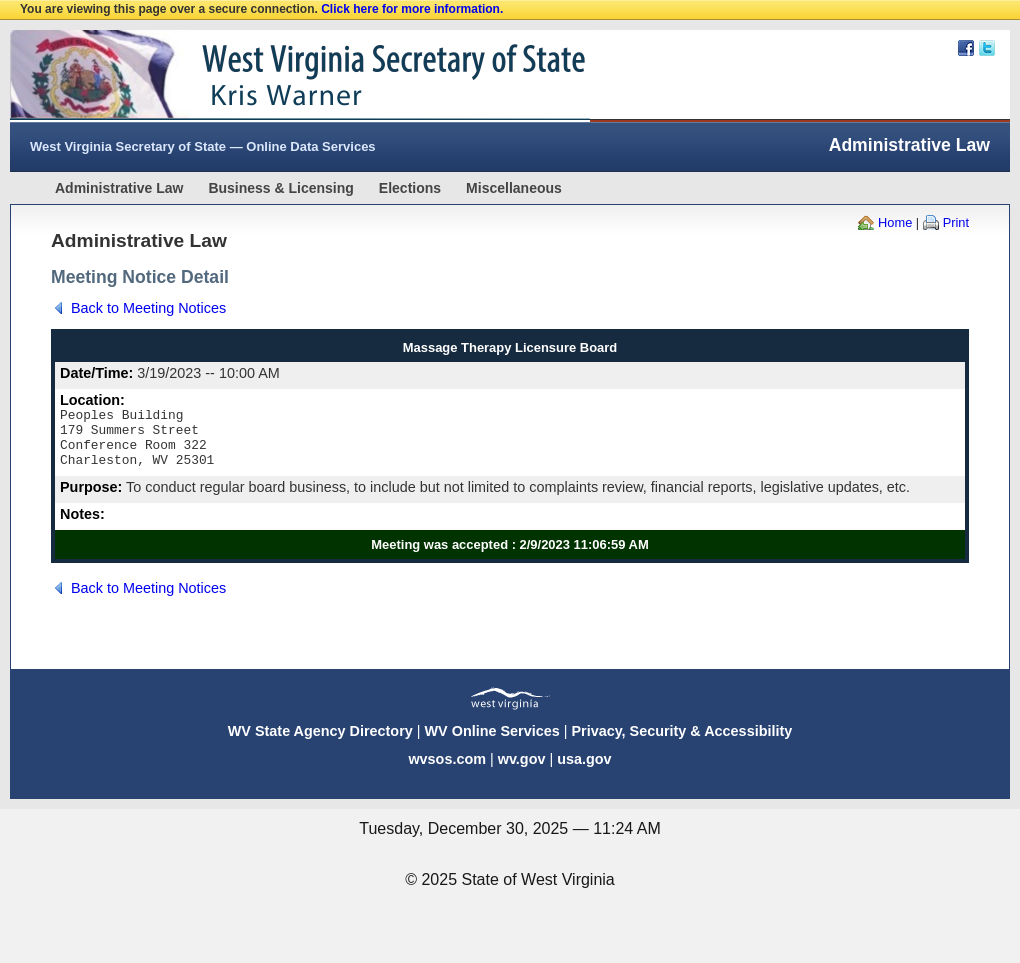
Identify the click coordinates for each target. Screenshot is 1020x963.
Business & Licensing (280, 188)
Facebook (966, 48)
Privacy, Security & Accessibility (681, 743)
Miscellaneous (514, 188)
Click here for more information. (412, 9)
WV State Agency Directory (320, 743)
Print (956, 222)
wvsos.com (447, 771)
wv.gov (522, 771)
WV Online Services (492, 743)
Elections (410, 188)
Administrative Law (119, 188)
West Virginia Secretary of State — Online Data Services (203, 146)
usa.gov (584, 771)
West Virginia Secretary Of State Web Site (267, 76)
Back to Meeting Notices (148, 308)
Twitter (987, 48)
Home (895, 222)
